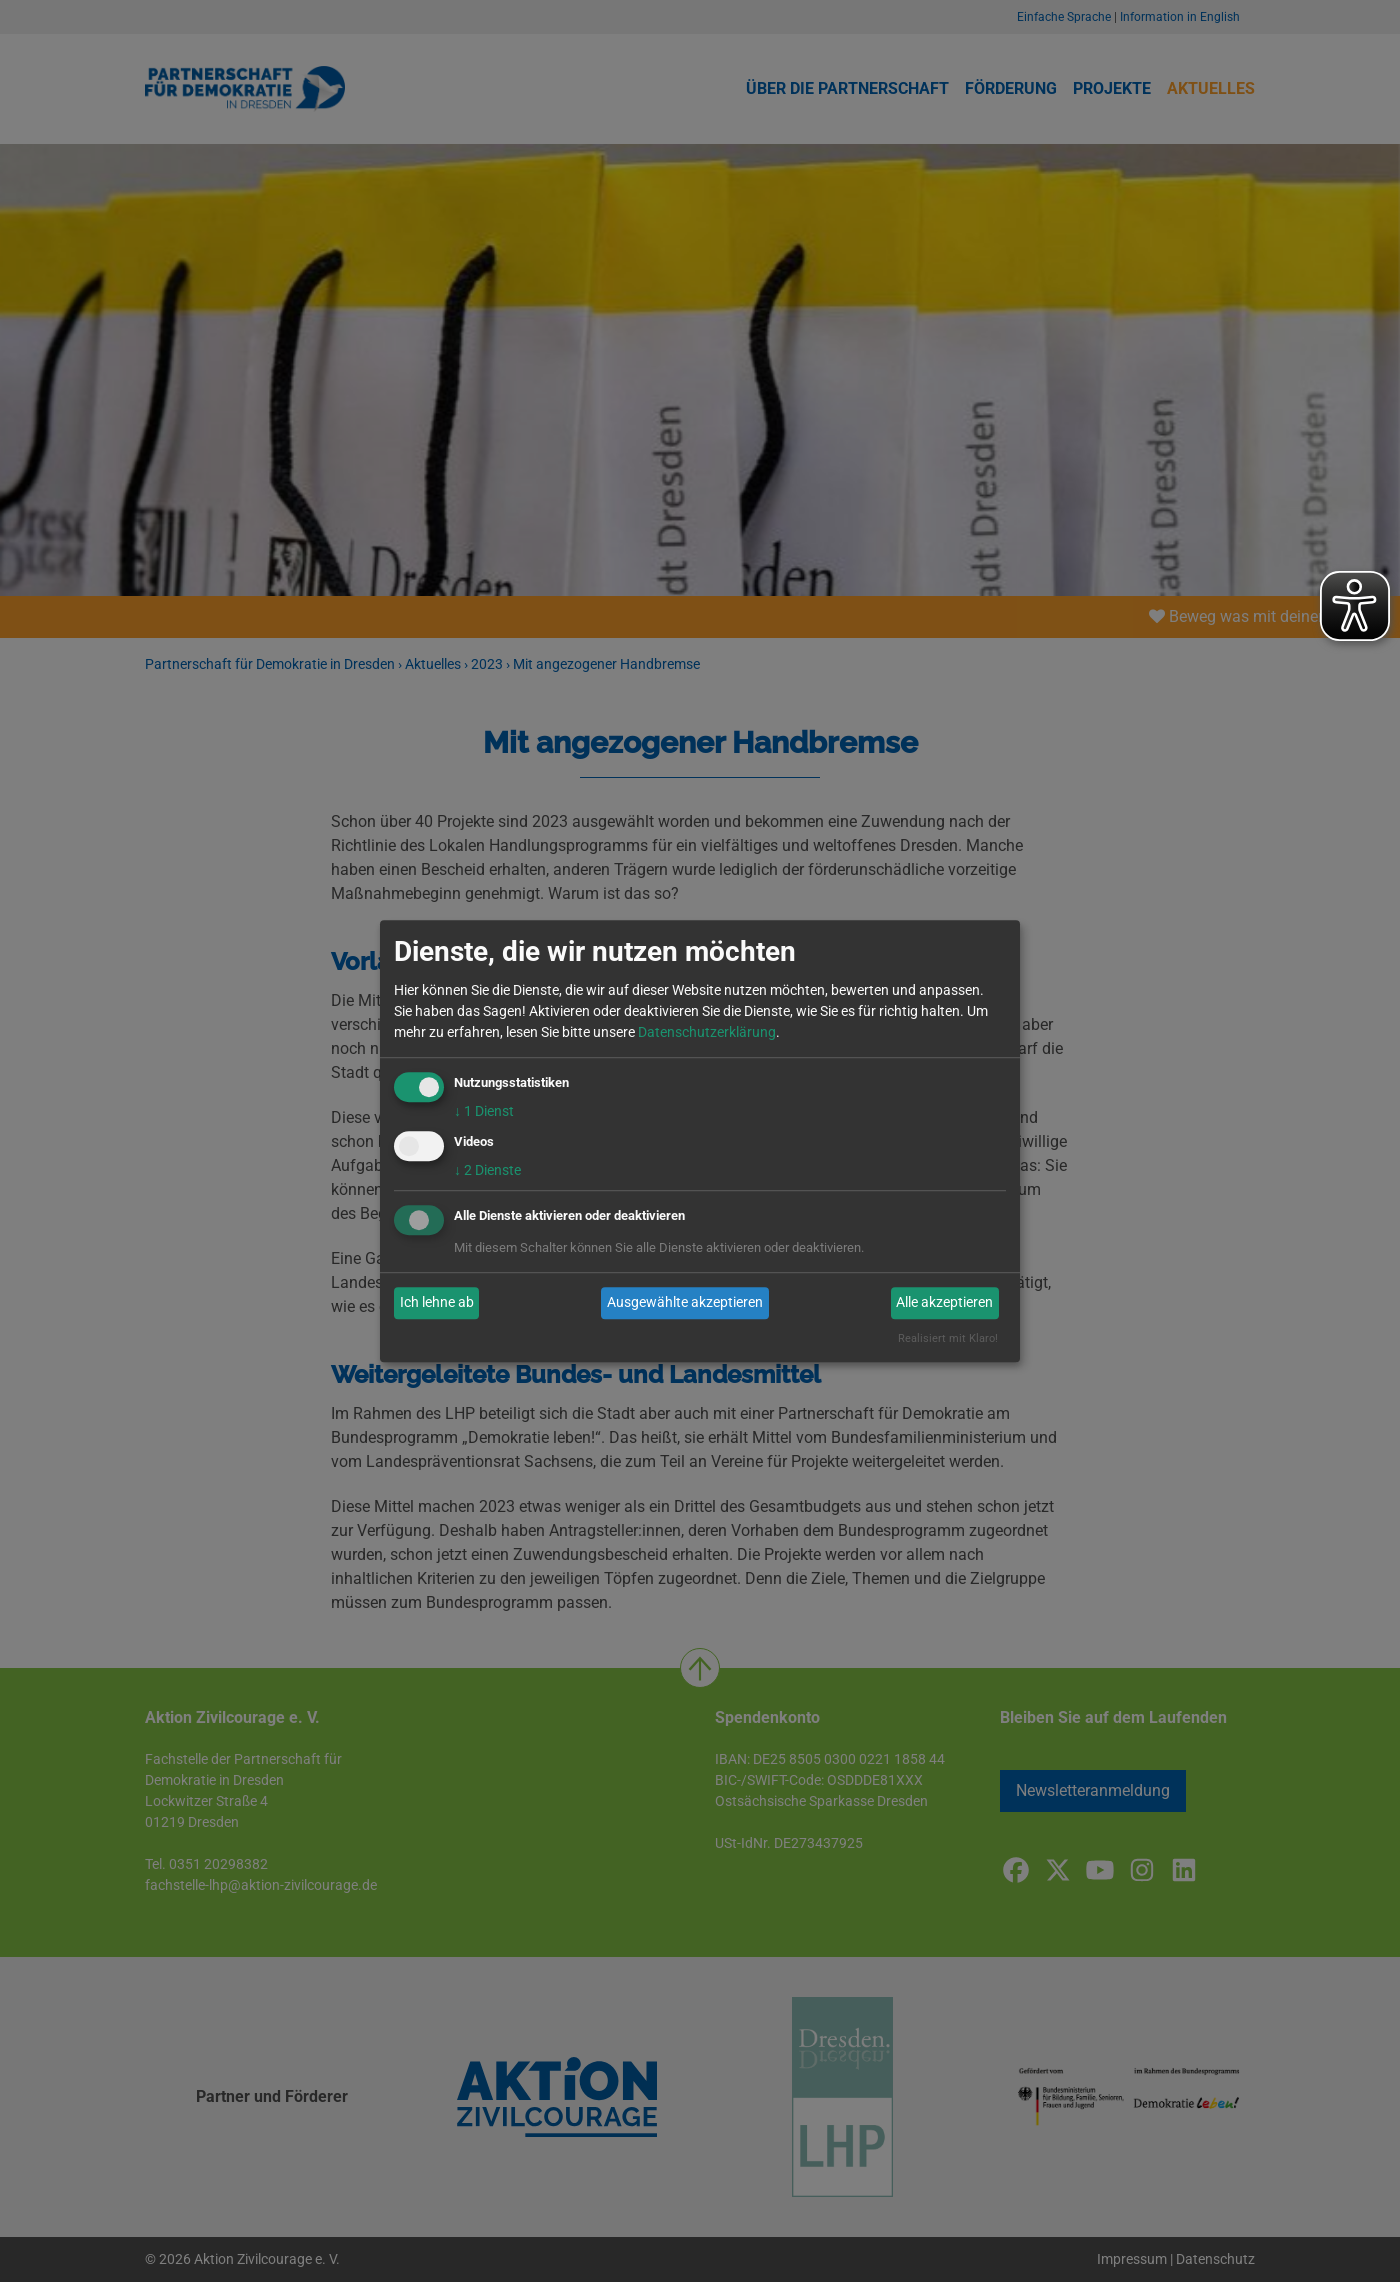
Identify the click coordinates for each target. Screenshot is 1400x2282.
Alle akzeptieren (944, 1303)
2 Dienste (487, 1170)
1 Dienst (484, 1111)
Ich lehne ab (437, 1303)
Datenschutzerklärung (707, 1032)
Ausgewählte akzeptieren (685, 1303)
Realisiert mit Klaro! (948, 1338)
